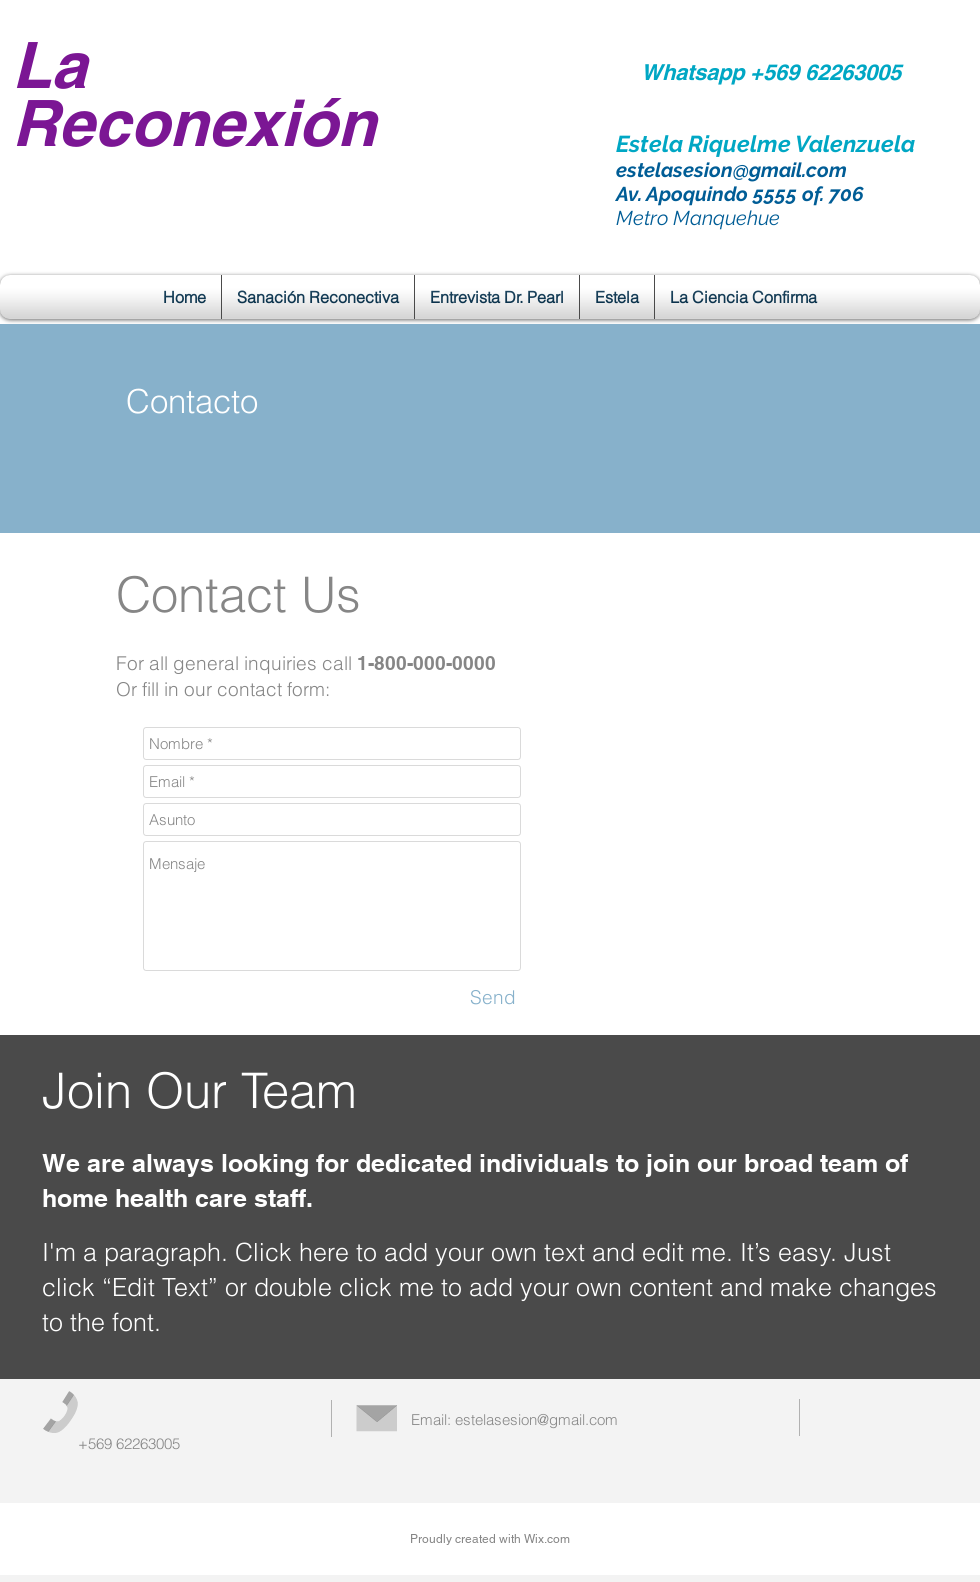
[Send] (493, 997)
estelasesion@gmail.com (731, 170)
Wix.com (547, 1539)
